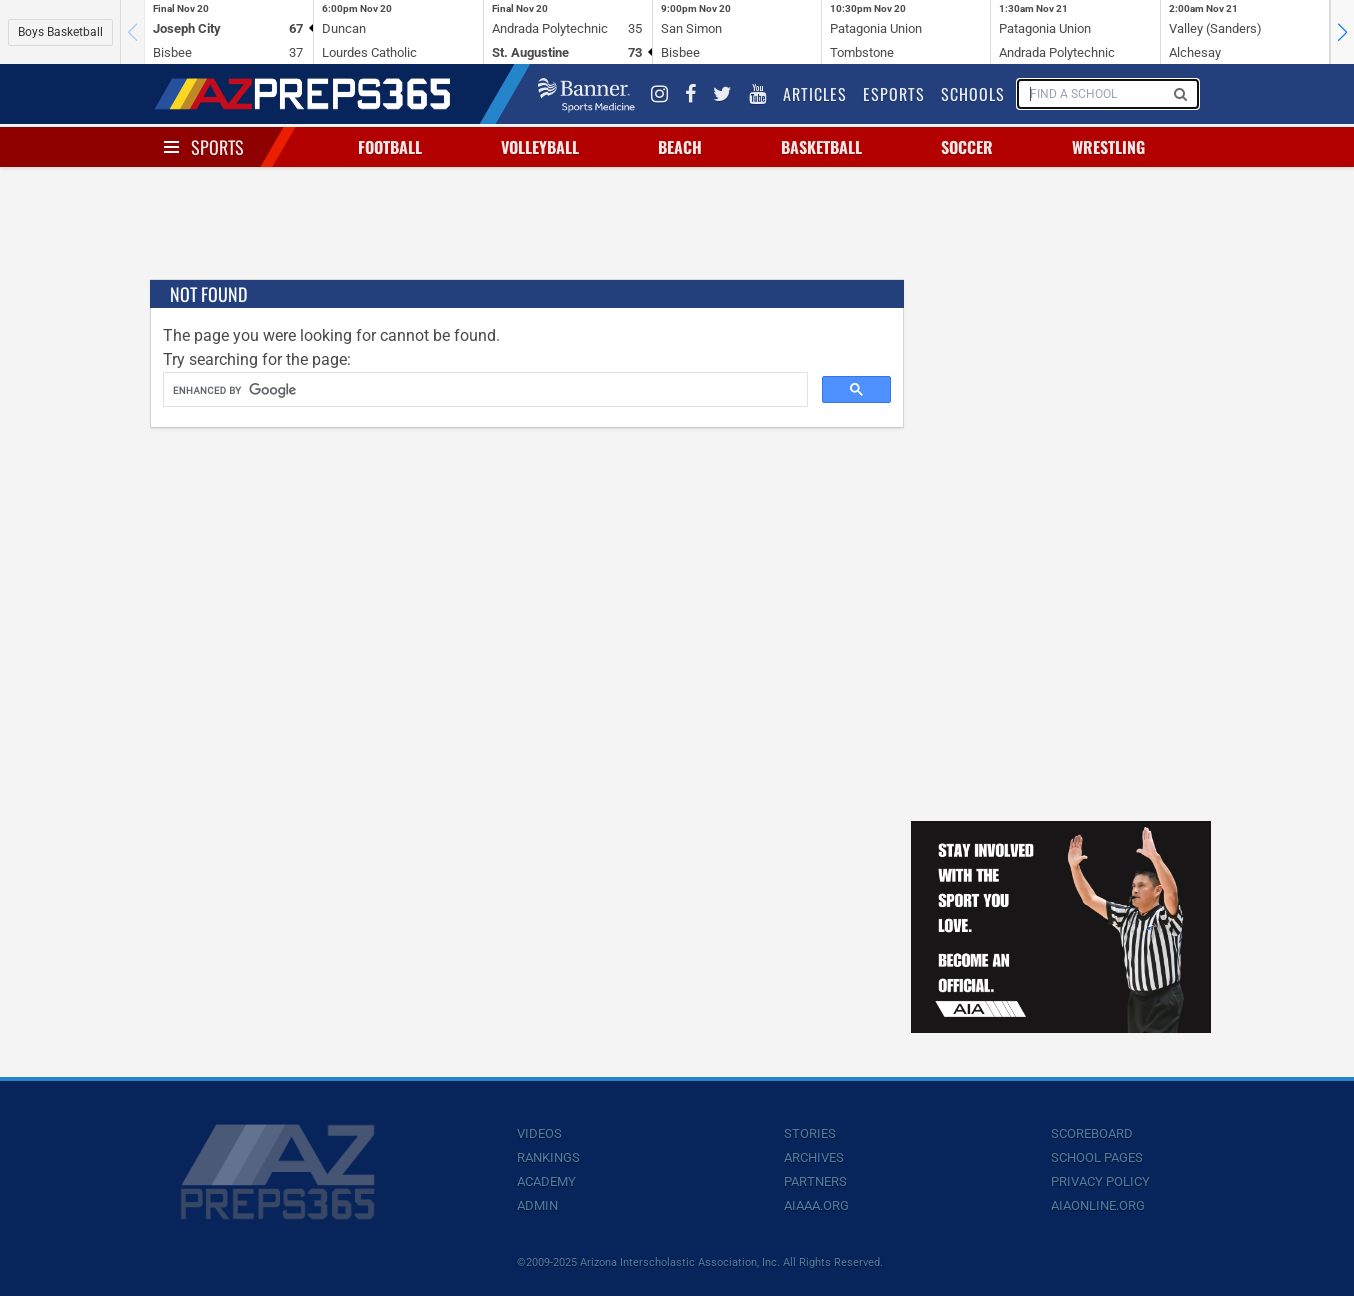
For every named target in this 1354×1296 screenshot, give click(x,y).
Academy (546, 1181)
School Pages (1097, 1157)
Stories (810, 1133)
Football (390, 147)
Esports (894, 94)
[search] (483, 390)
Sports (217, 147)
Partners (815, 1181)
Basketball (821, 147)
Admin (537, 1205)
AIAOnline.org (1098, 1205)
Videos (539, 1133)
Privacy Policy (1100, 1181)
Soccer (967, 147)
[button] (1342, 32)
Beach (680, 147)
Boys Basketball (60, 32)
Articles (815, 94)
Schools (973, 94)
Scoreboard (1092, 1133)
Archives (814, 1157)
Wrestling (1108, 147)
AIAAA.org (816, 1205)
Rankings (548, 1157)
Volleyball (540, 147)
